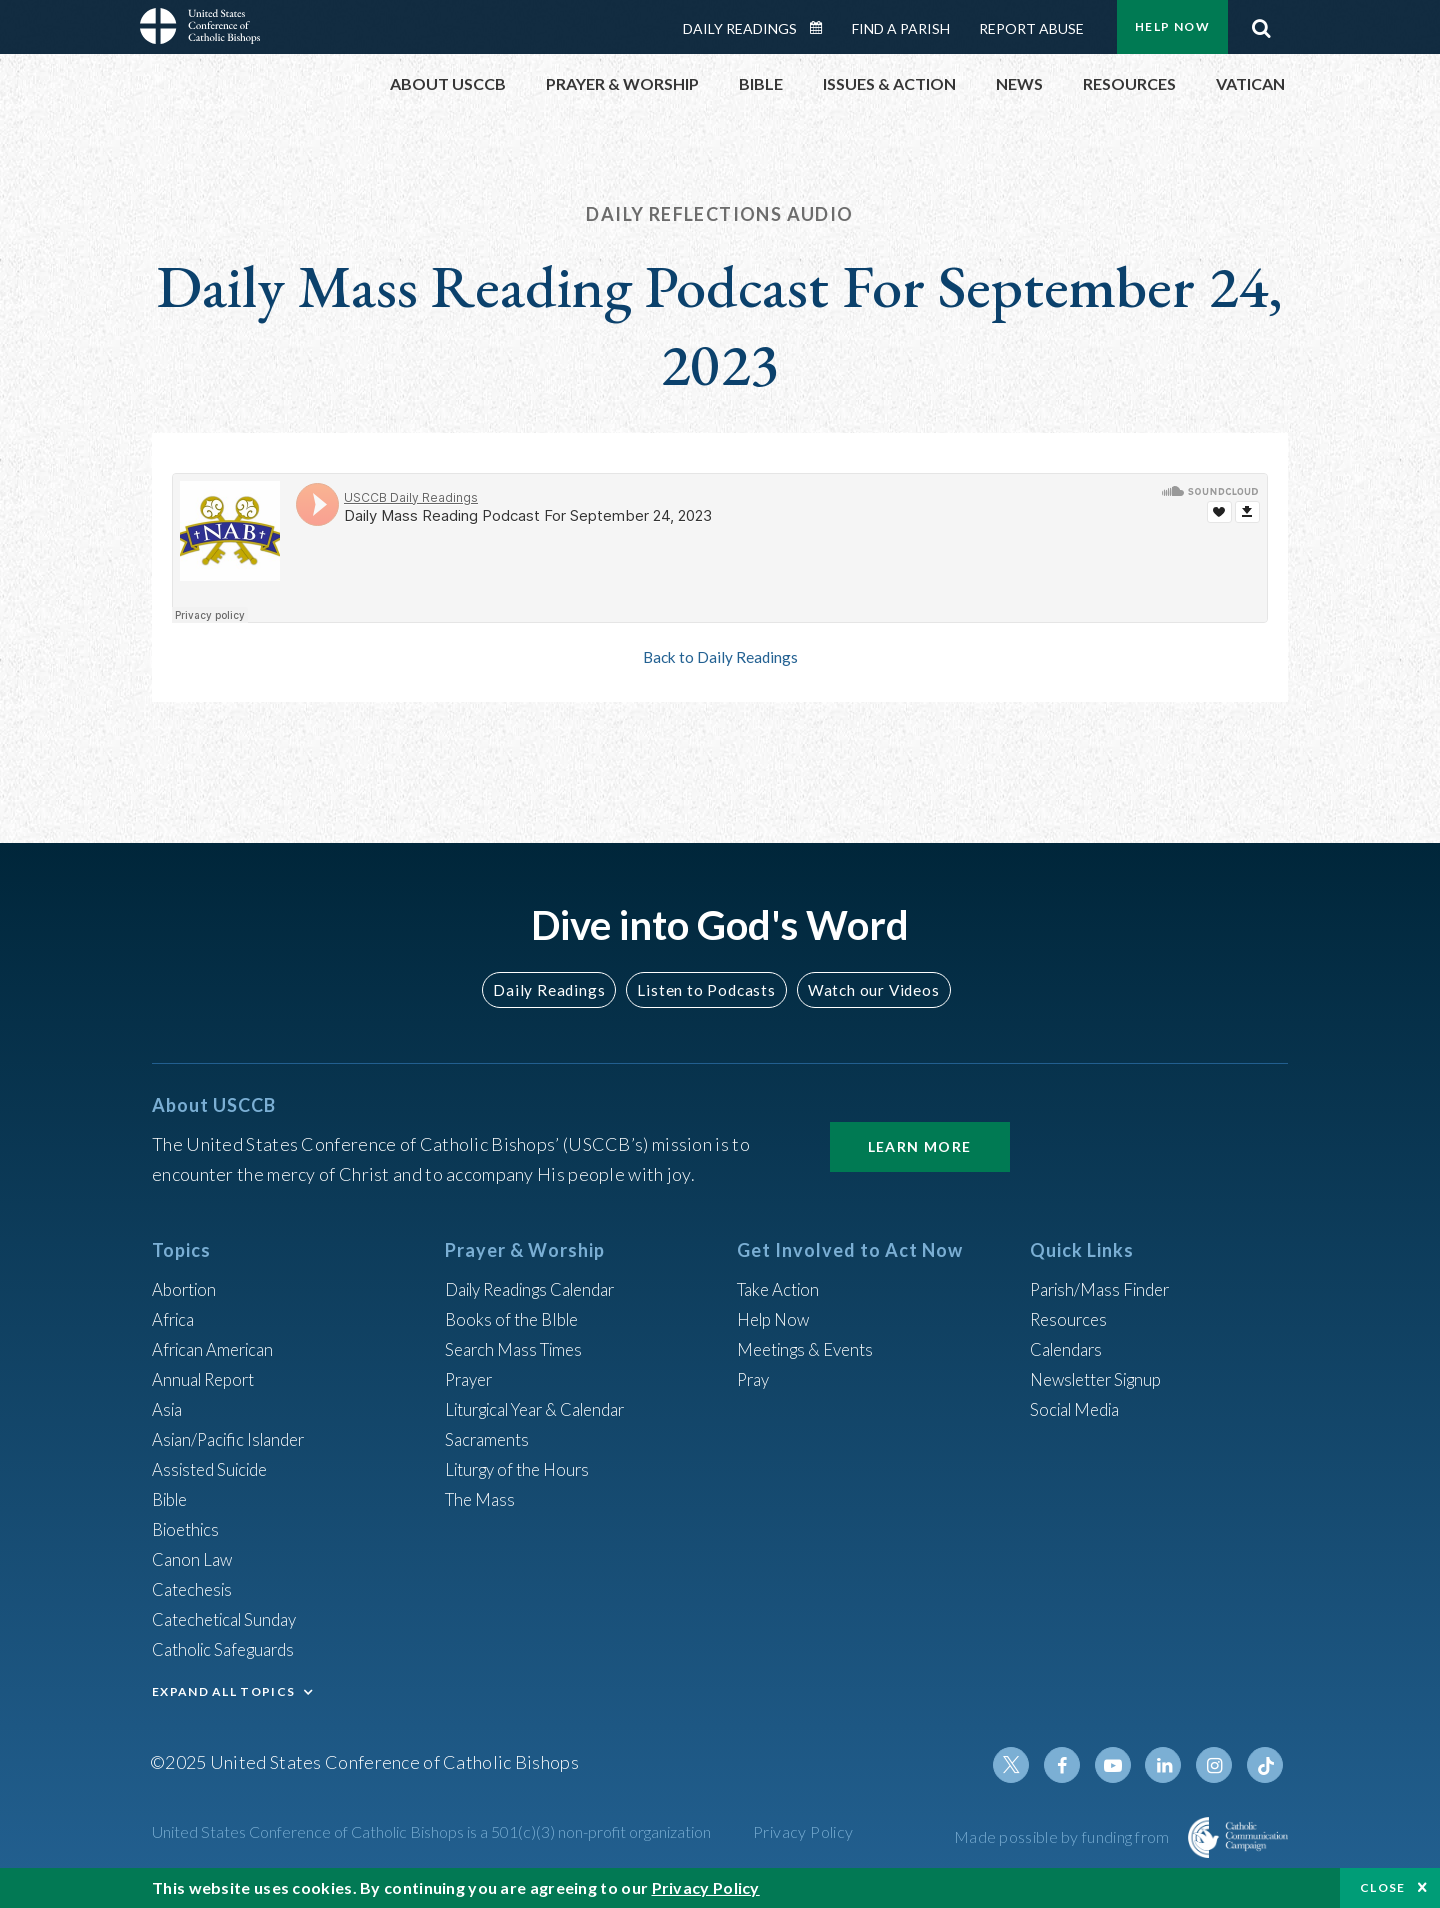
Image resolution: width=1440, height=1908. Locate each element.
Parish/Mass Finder (1105, 1289)
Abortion (187, 1289)
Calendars (1070, 1349)
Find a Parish (901, 28)
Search (1261, 23)
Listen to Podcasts (705, 989)
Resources (1071, 1319)
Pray (755, 1379)
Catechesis (195, 1589)
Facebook (1074, 1765)
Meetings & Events (811, 1349)
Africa (175, 1319)
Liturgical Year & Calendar (547, 1409)
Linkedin (1170, 1765)
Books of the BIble (515, 1319)
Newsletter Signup (1103, 1379)
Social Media (1080, 1409)
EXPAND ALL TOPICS (223, 1691)
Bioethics (189, 1529)
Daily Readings (740, 28)
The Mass (482, 1499)
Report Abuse (1031, 28)
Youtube (1122, 1765)
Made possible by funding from (1063, 1836)
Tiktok (1266, 1765)
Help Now (1172, 26)
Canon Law (194, 1559)
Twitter (1026, 1765)
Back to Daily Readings (720, 657)
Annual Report (208, 1379)
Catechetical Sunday (231, 1619)
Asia (169, 1409)
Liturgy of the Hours (522, 1469)
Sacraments (489, 1439)
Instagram (1218, 1765)
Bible (173, 1499)
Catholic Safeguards (230, 1649)
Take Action (781, 1289)
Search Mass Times (518, 1349)
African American (218, 1349)
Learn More (920, 1146)
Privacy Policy (803, 1831)
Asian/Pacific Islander (235, 1439)
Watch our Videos (865, 989)
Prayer (471, 1379)
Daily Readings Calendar (823, 28)
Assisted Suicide (215, 1469)
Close (1383, 1887)
